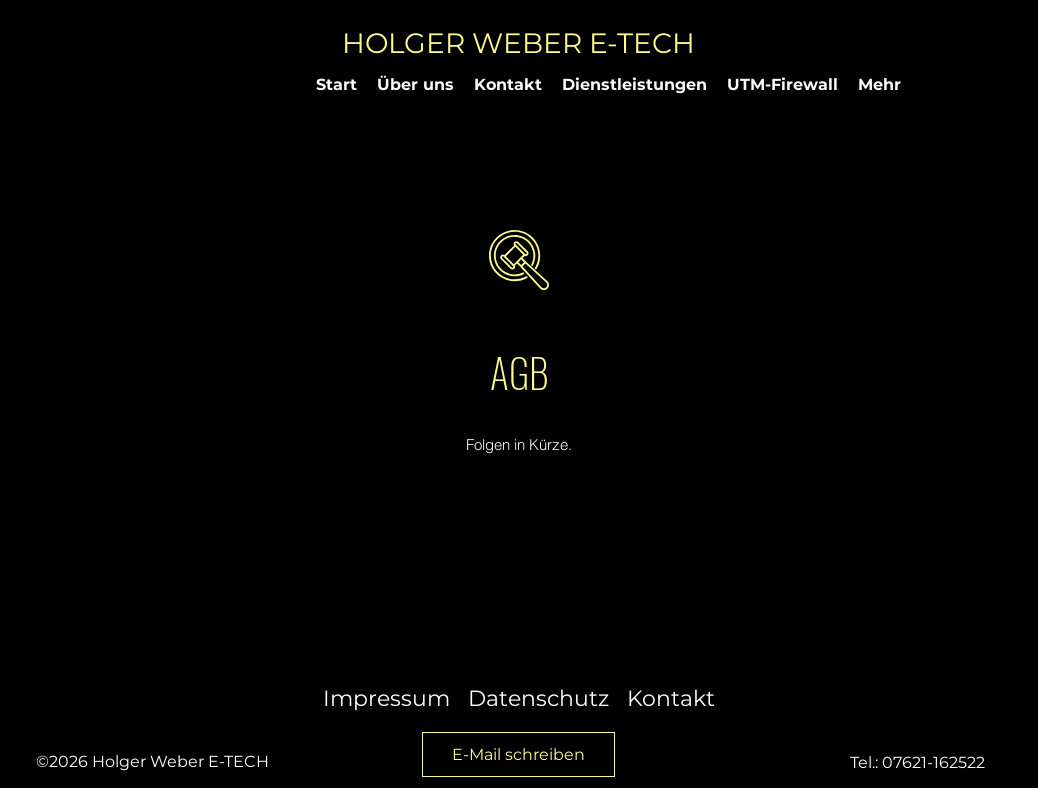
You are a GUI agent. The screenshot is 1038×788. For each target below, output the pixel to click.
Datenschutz (538, 698)
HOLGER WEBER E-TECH (518, 43)
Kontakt (671, 698)
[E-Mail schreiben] (518, 754)
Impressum (386, 698)
